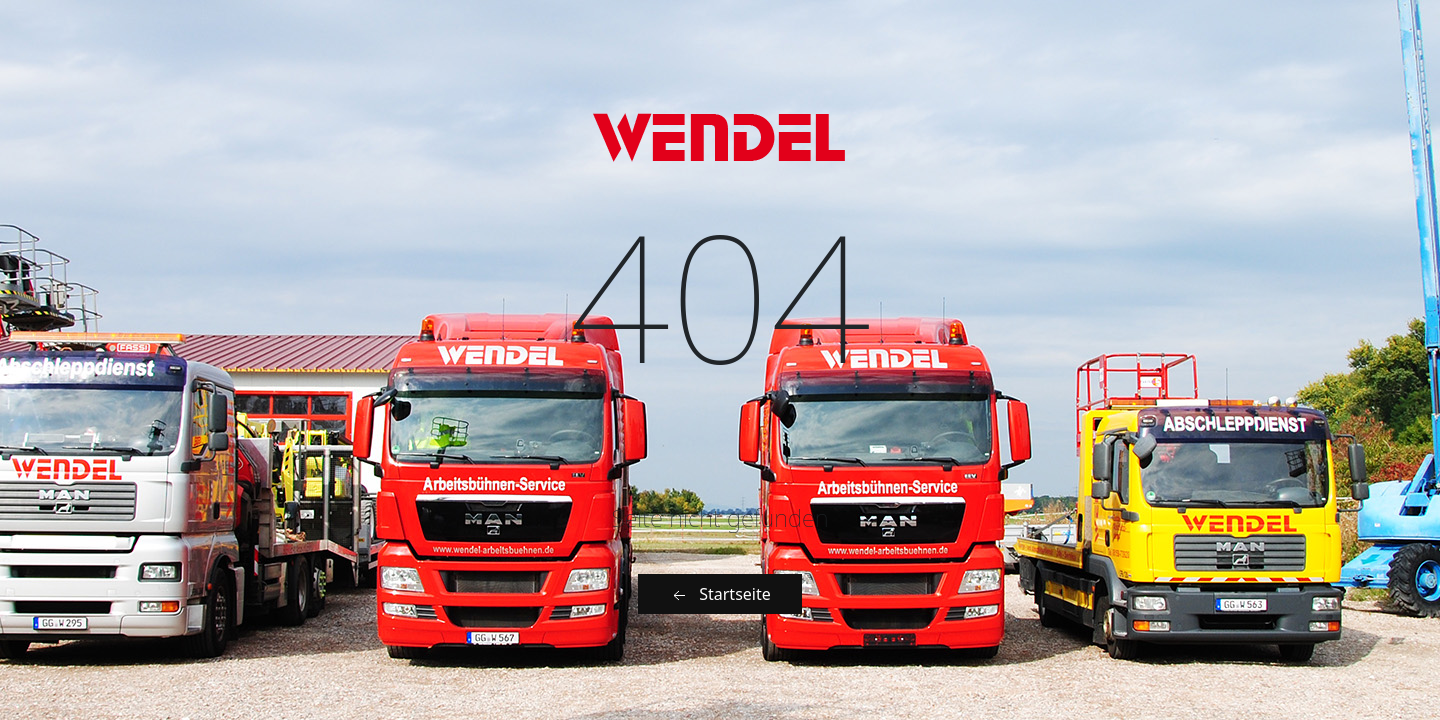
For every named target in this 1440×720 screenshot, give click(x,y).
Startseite (720, 594)
